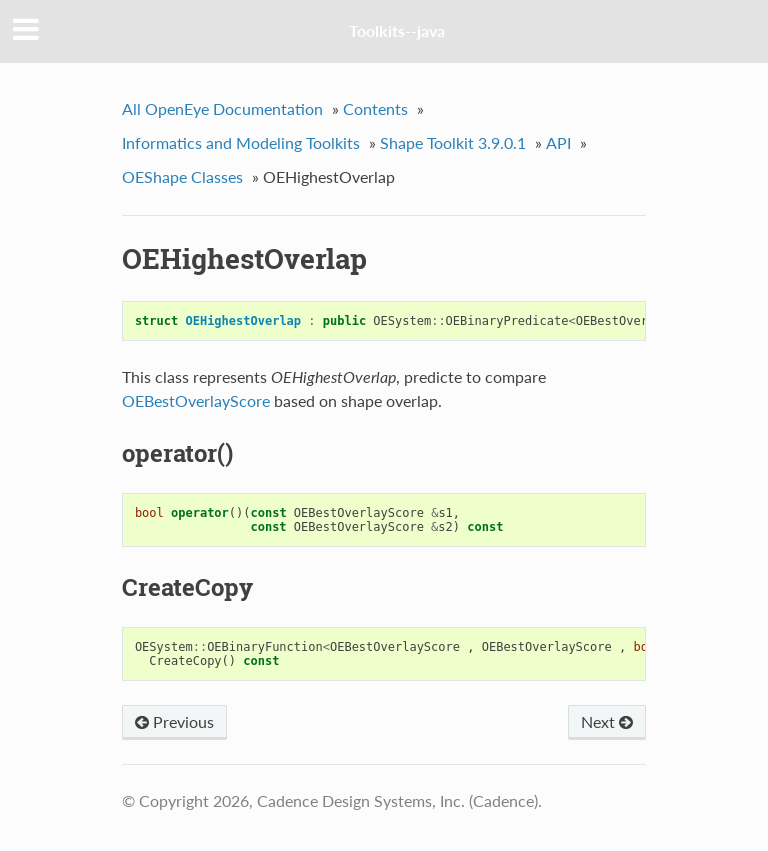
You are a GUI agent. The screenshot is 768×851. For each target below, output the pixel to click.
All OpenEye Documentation (222, 108)
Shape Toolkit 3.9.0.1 (453, 142)
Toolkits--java (397, 30)
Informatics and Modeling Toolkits (241, 142)
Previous (174, 721)
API (558, 142)
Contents (375, 108)
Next (607, 721)
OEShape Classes (182, 176)
